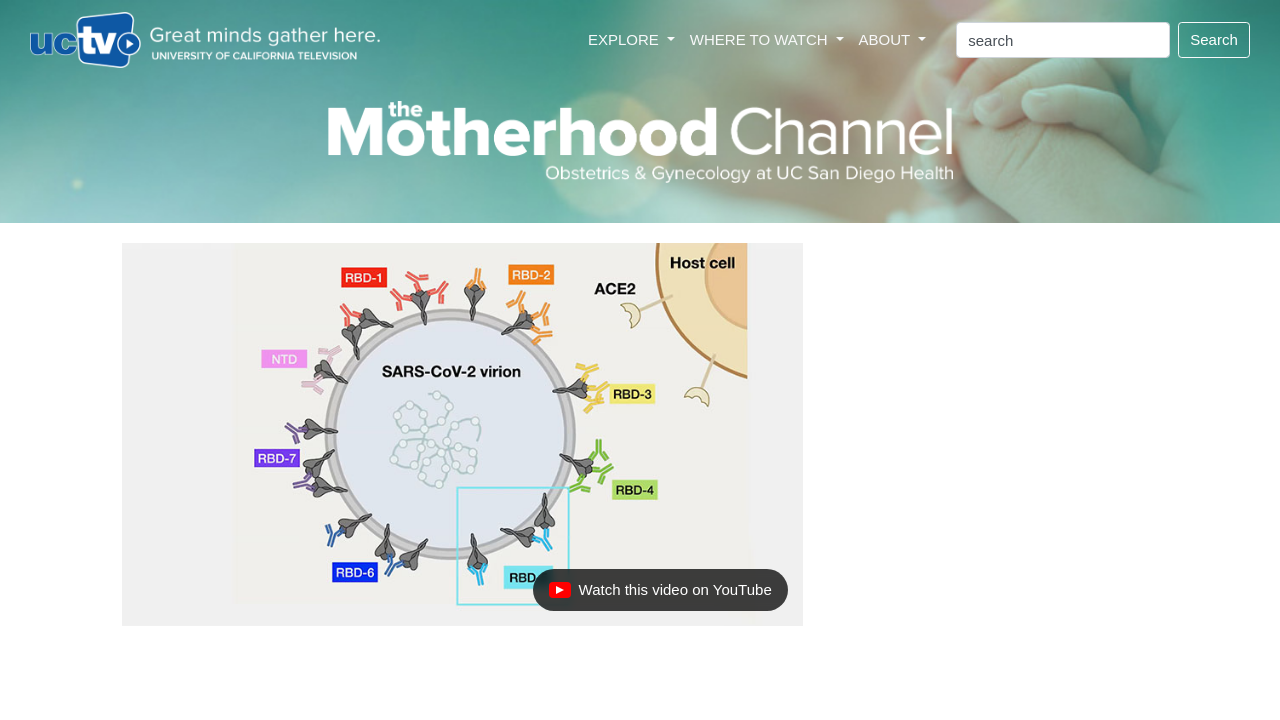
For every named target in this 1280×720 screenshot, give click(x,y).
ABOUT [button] (887, 39)
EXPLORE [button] (625, 39)
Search (1214, 39)
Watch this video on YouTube (660, 595)
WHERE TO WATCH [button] (761, 39)
